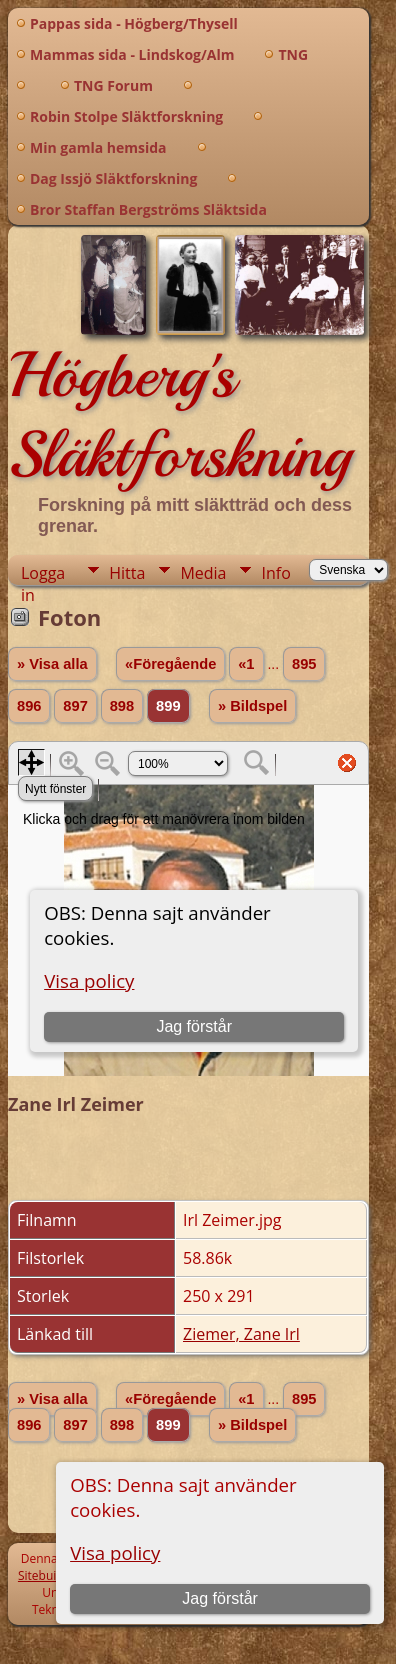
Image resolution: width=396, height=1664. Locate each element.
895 (304, 664)
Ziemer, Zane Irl (241, 1334)
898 (122, 706)
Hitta (127, 573)
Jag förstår (220, 1598)
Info (275, 573)
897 (75, 706)
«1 (246, 664)
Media (203, 573)
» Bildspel (252, 706)
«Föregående (170, 664)
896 (29, 706)
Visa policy (115, 1552)
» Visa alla (52, 664)
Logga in (43, 573)
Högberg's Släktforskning (179, 415)
